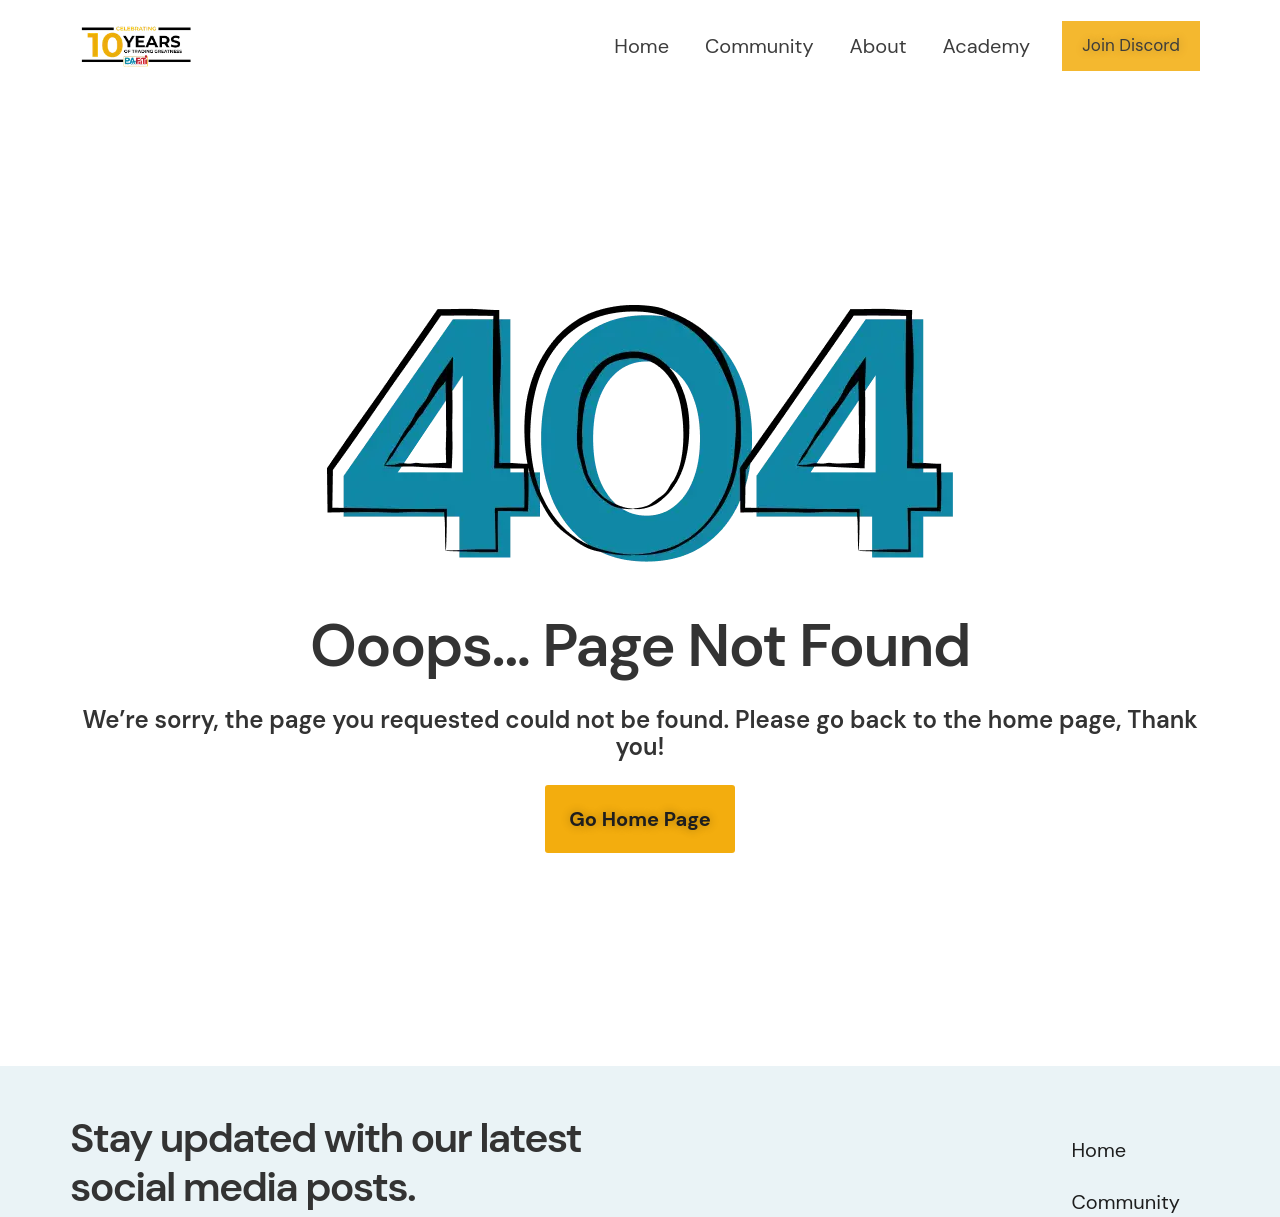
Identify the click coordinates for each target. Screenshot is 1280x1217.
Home (641, 46)
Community (759, 46)
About (878, 46)
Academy (987, 46)
